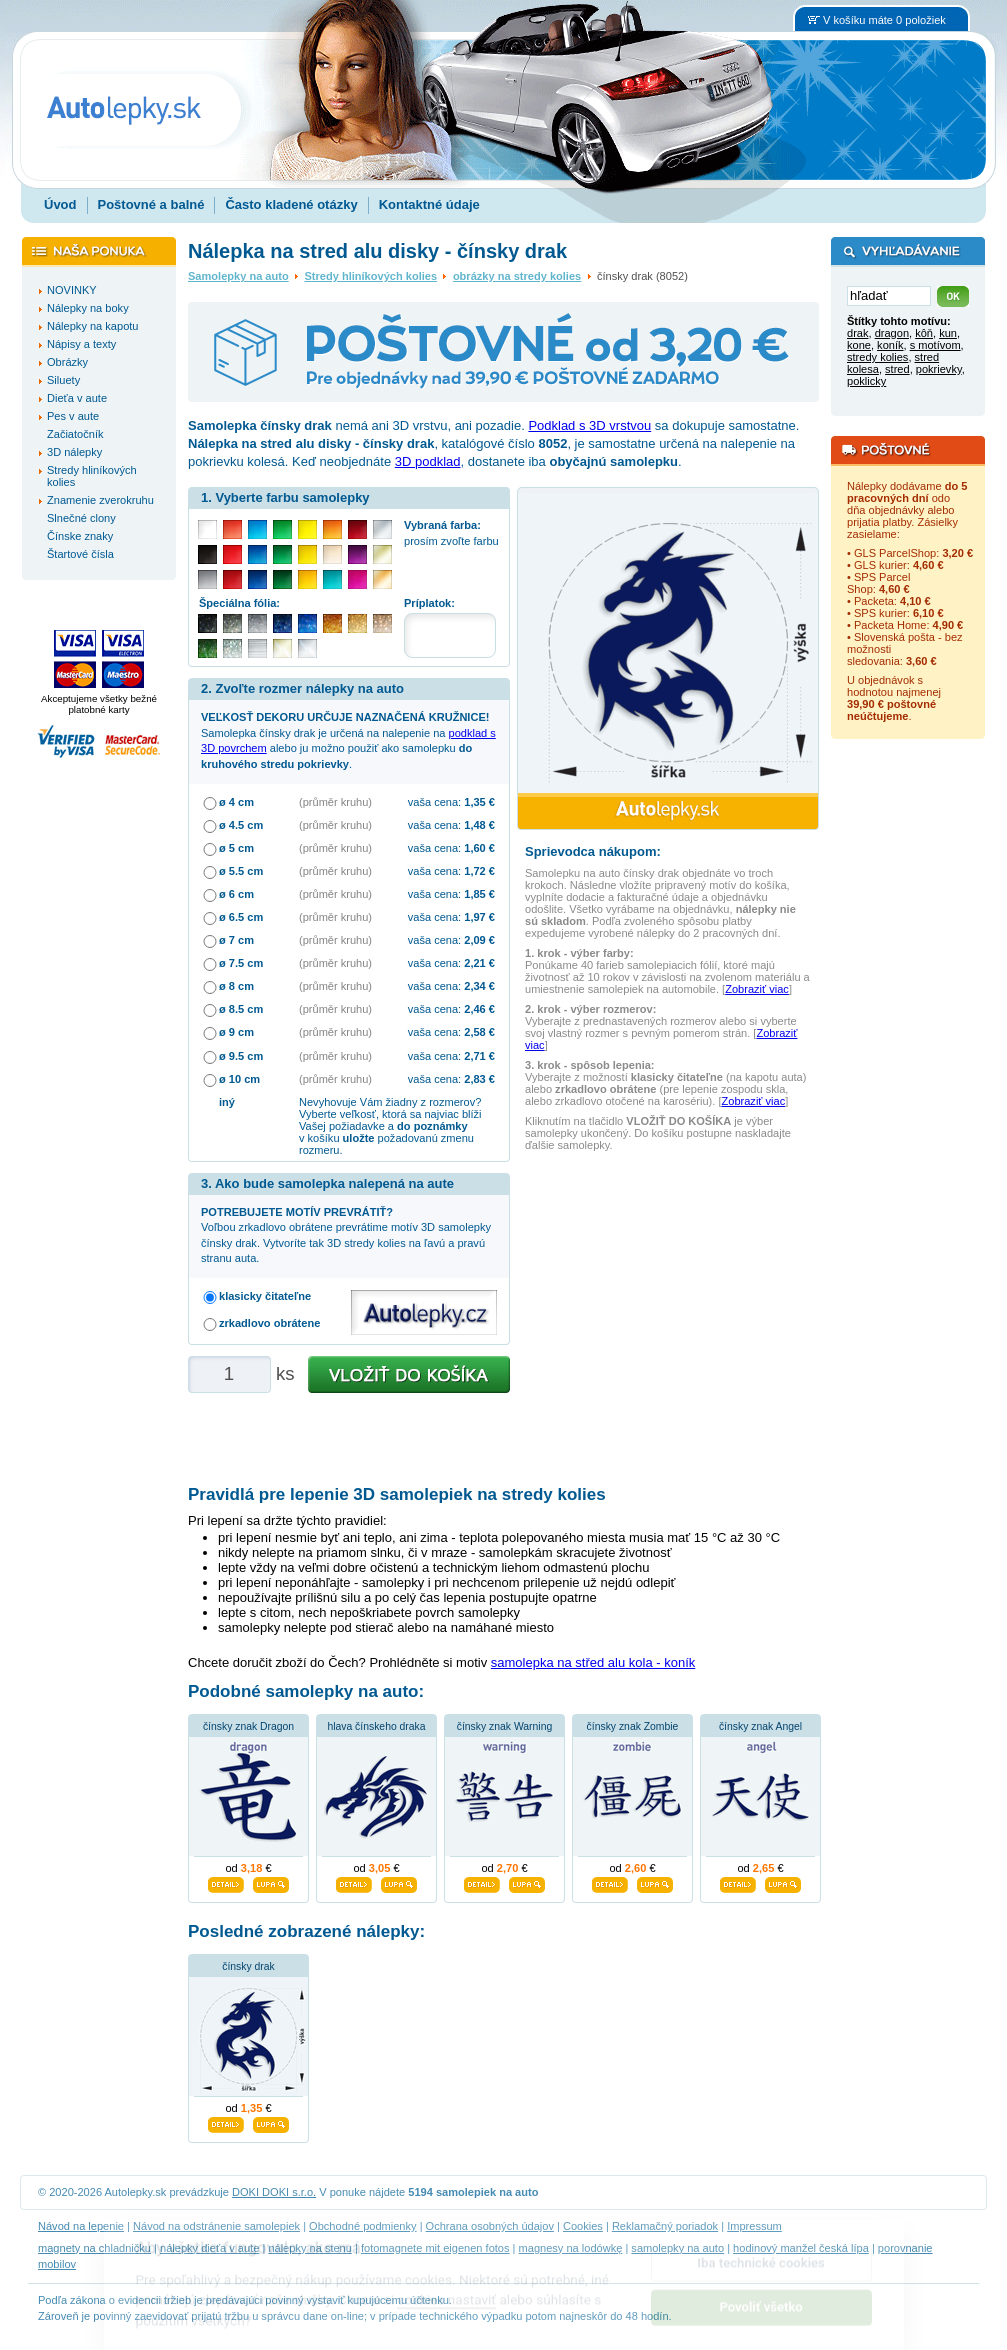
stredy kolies (877, 357)
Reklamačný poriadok (665, 2226)
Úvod (60, 204)
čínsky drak (248, 1966)
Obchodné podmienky (362, 2226)
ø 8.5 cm (241, 1009)
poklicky (866, 381)
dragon (892, 333)
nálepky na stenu (310, 2248)
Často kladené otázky (291, 204)
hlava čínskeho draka (376, 1726)
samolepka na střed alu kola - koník (593, 1662)
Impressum (754, 2226)
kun (948, 333)
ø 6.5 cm (241, 917)
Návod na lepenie (81, 2226)
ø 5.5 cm (241, 871)
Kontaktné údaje (429, 204)
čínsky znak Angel (760, 1726)
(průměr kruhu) (335, 802)
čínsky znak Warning (504, 1726)
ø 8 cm (236, 986)
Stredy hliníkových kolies (370, 276)
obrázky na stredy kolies (517, 276)
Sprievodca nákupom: (593, 851)
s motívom (935, 345)
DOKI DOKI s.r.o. (274, 2192)
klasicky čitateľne (265, 1296)
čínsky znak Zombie (633, 1726)
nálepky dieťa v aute (209, 2248)
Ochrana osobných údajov (490, 2226)
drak (858, 333)
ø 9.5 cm (241, 1056)
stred (897, 369)
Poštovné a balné (151, 204)
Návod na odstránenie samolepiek (216, 2226)
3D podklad (428, 461)
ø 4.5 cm (241, 825)
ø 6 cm (236, 894)
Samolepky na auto (238, 276)
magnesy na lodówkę (571, 2248)
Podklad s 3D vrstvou (589, 425)
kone (859, 345)
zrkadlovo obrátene (269, 1323)
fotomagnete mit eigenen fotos (435, 2248)
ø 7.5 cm (241, 963)
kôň (924, 333)
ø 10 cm (239, 1079)
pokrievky (939, 369)
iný (227, 1102)
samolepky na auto (677, 2248)
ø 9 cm (236, 1032)
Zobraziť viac (757, 989)
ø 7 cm (236, 940)
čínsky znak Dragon (248, 1726)
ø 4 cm (236, 802)
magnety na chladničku (94, 2248)
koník (890, 345)
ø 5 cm (236, 848)
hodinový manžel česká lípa (801, 2248)
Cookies (583, 2226)
